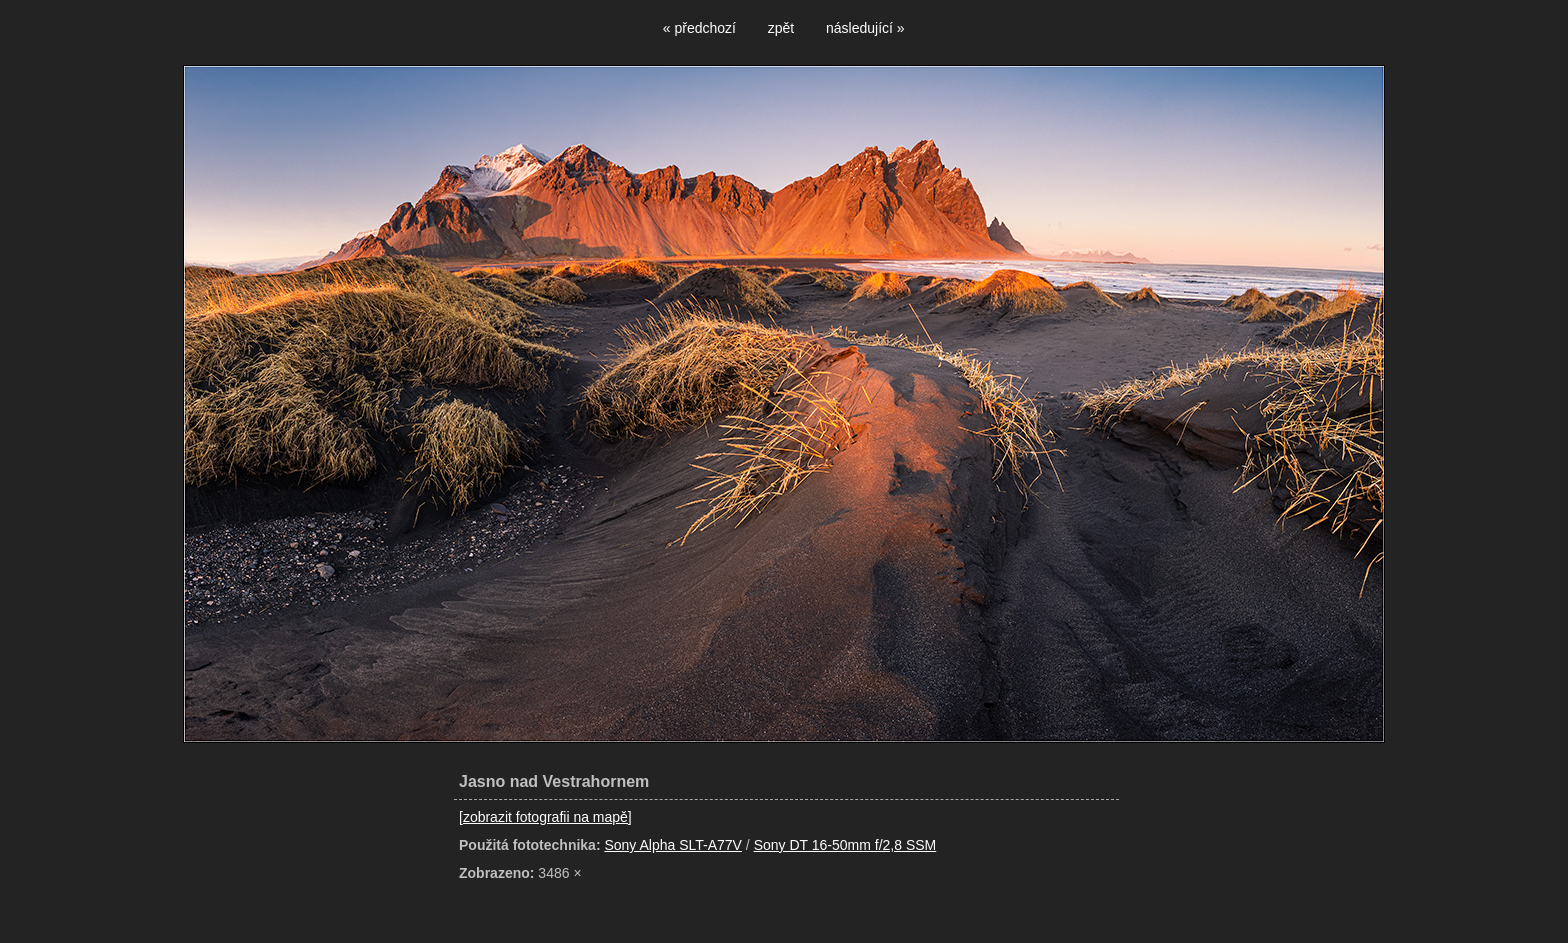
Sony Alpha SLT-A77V (673, 845)
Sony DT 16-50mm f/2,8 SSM (845, 845)
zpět (781, 28)
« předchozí (699, 28)
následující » (865, 28)
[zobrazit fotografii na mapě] (545, 817)
